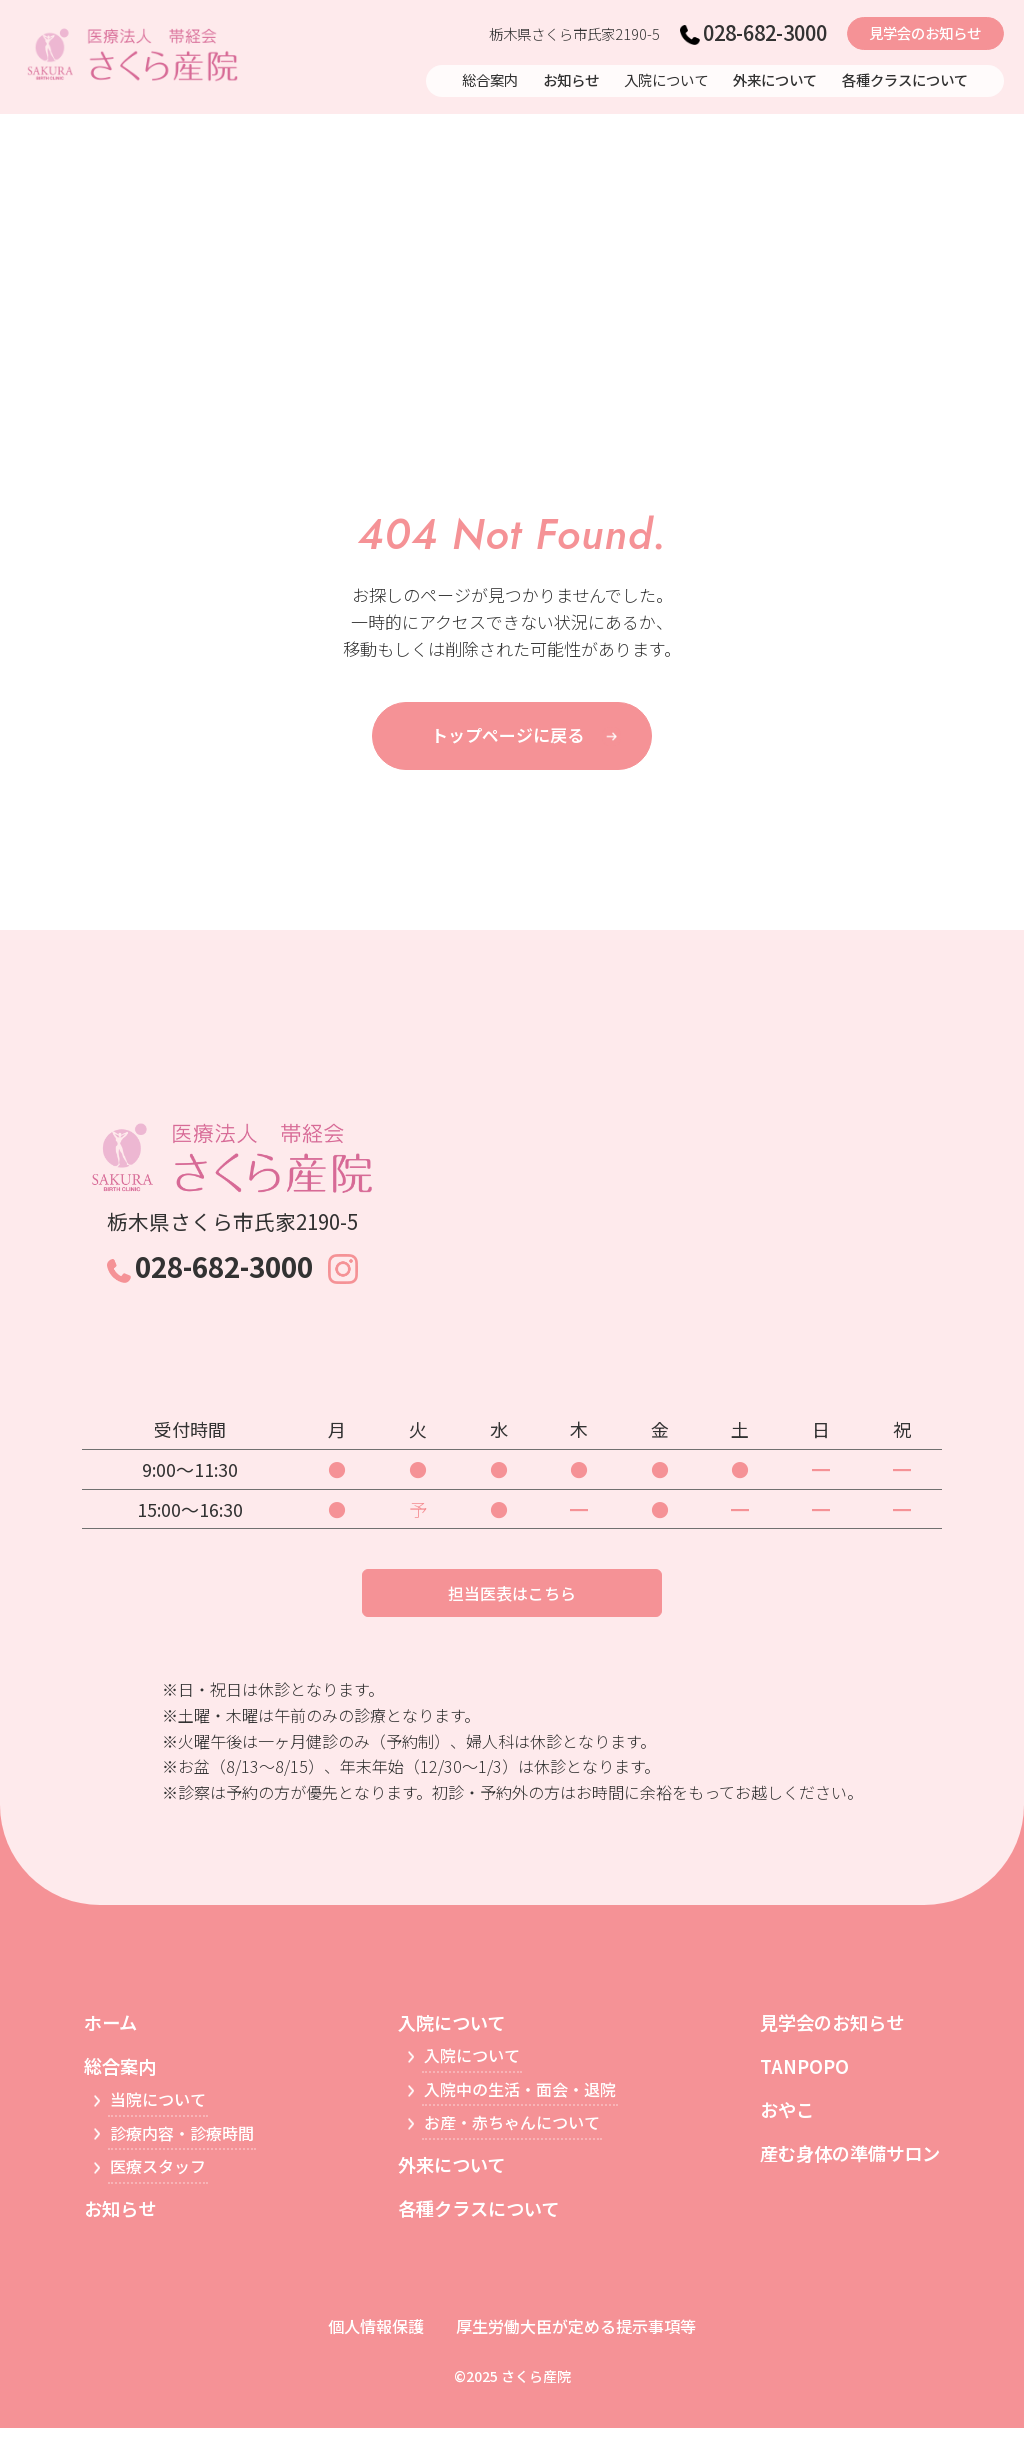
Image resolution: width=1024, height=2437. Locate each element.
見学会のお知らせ (921, 37)
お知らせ (543, 84)
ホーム (110, 2031)
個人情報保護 (376, 2335)
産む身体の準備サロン (850, 2162)
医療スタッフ (158, 2175)
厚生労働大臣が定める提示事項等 (576, 2335)
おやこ (787, 2118)
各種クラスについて (899, 84)
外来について (761, 84)
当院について (158, 2108)
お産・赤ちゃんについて (512, 2131)
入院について (644, 84)
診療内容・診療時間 (182, 2142)
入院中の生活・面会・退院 (520, 2098)
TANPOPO (804, 2075)
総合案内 (457, 84)
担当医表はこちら (512, 1602)
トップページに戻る (507, 743)
